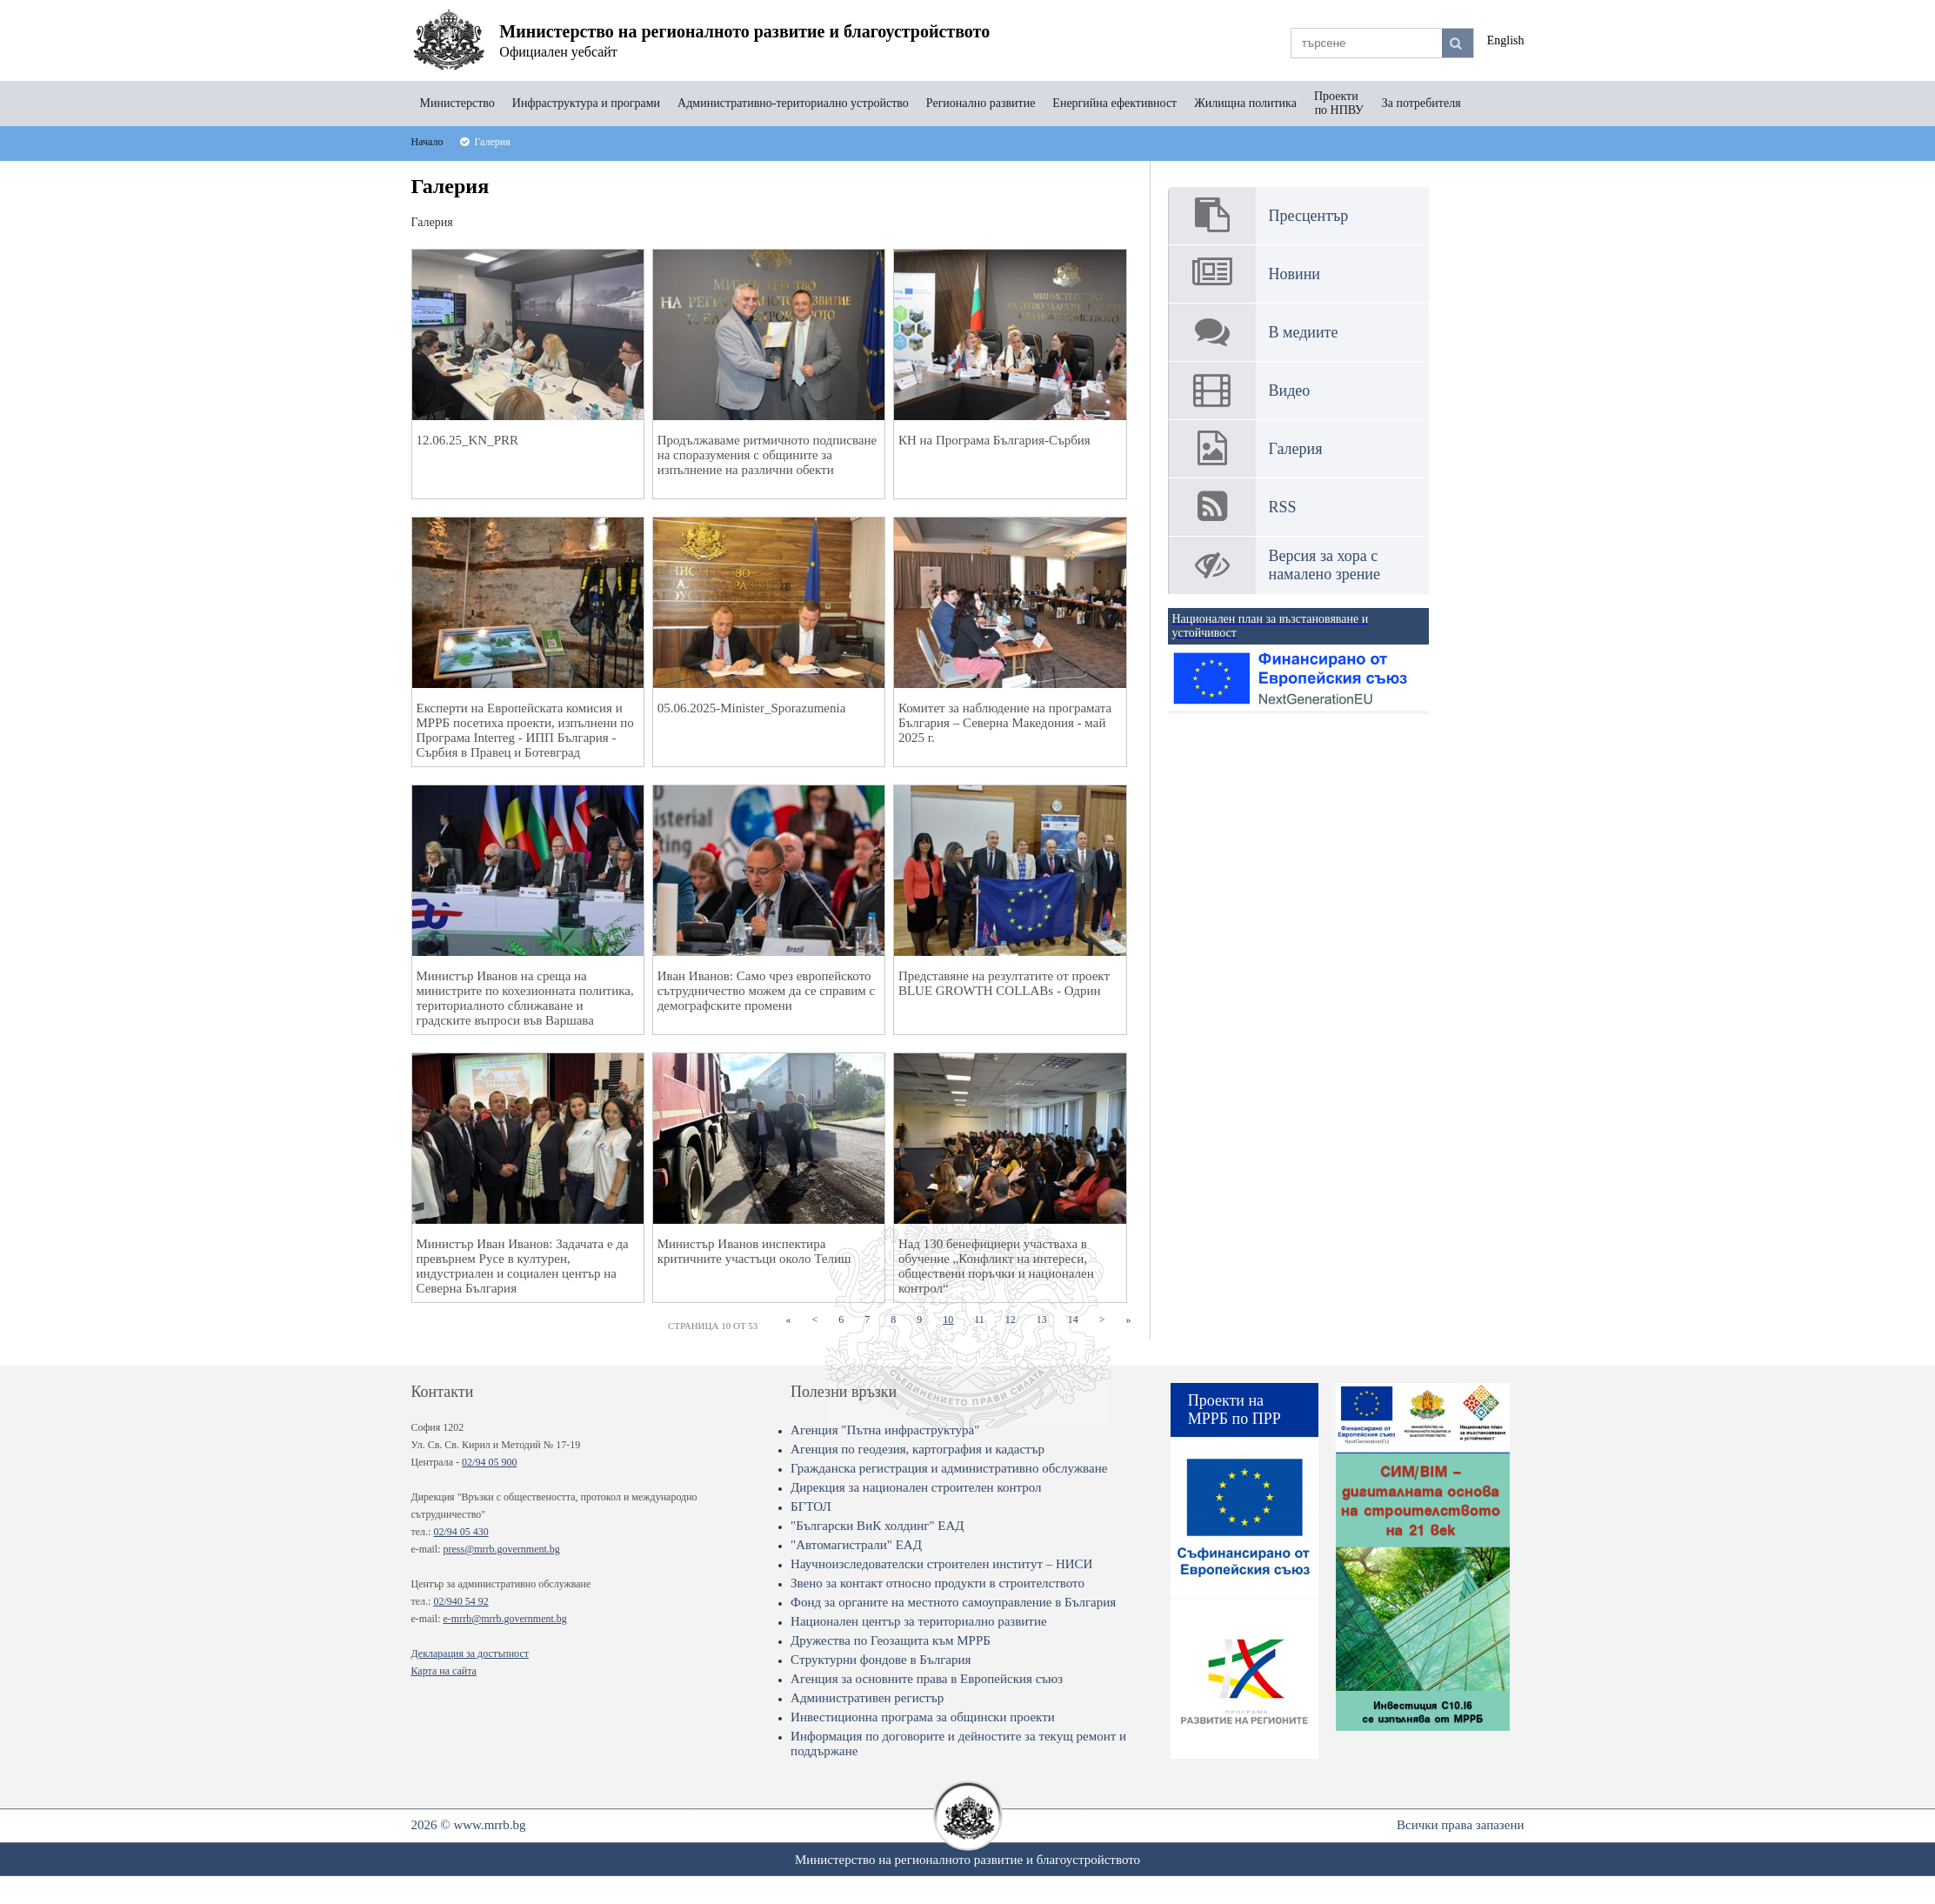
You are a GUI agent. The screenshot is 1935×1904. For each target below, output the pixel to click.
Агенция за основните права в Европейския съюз (927, 1679)
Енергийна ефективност (1114, 103)
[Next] (1102, 1320)
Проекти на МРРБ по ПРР (1234, 1409)
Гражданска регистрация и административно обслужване (949, 1468)
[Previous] (814, 1320)
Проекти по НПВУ (1339, 103)
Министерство (457, 103)
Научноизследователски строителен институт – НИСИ (941, 1564)
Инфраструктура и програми (586, 103)
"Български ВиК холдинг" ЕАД (877, 1526)
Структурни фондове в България (881, 1660)
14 (1078, 1319)
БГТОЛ (811, 1506)
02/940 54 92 (460, 1601)
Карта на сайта (444, 1671)
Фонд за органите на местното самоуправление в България (953, 1602)
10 (953, 1319)
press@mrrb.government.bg (501, 1549)
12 (1015, 1319)
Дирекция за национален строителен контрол (916, 1487)
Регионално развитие (981, 103)
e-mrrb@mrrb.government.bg (504, 1619)
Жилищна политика (1245, 103)
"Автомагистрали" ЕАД (856, 1545)
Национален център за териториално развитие (919, 1621)
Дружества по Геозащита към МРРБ (891, 1640)
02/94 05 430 (460, 1532)
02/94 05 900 (489, 1462)
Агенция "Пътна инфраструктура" (885, 1430)
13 (1047, 1319)
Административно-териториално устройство (793, 103)
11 (984, 1319)
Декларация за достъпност (470, 1653)
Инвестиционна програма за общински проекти (923, 1717)
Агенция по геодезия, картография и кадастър (917, 1449)
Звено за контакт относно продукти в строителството (937, 1583)
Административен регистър (867, 1698)
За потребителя (1421, 103)
